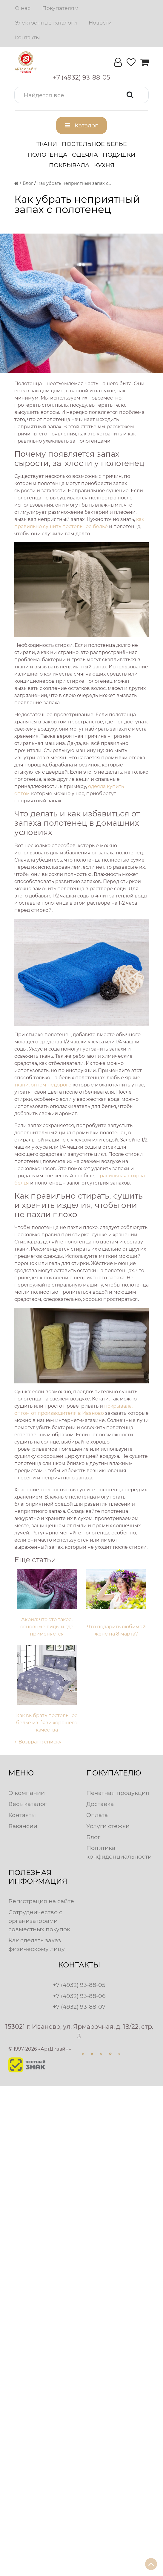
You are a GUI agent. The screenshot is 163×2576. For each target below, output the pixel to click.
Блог (93, 1837)
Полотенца (47, 154)
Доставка (100, 1803)
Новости (100, 22)
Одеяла (85, 154)
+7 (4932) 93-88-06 (79, 1995)
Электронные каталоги (46, 22)
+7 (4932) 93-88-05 (79, 1984)
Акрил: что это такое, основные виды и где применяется (46, 1627)
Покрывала (69, 165)
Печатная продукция (117, 1792)
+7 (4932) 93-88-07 (79, 2006)
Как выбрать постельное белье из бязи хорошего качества (47, 1723)
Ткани (46, 143)
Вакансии (22, 1826)
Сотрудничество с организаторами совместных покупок (39, 1921)
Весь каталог (27, 1803)
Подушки (119, 154)
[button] (81, 95)
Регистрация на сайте (41, 1901)
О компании (26, 1792)
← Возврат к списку (37, 1742)
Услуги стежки (108, 1826)
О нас (22, 8)
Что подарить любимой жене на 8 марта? (116, 1630)
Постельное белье (94, 143)
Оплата (97, 1815)
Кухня (104, 165)
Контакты (27, 37)
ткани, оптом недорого (42, 1085)
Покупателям (60, 8)
